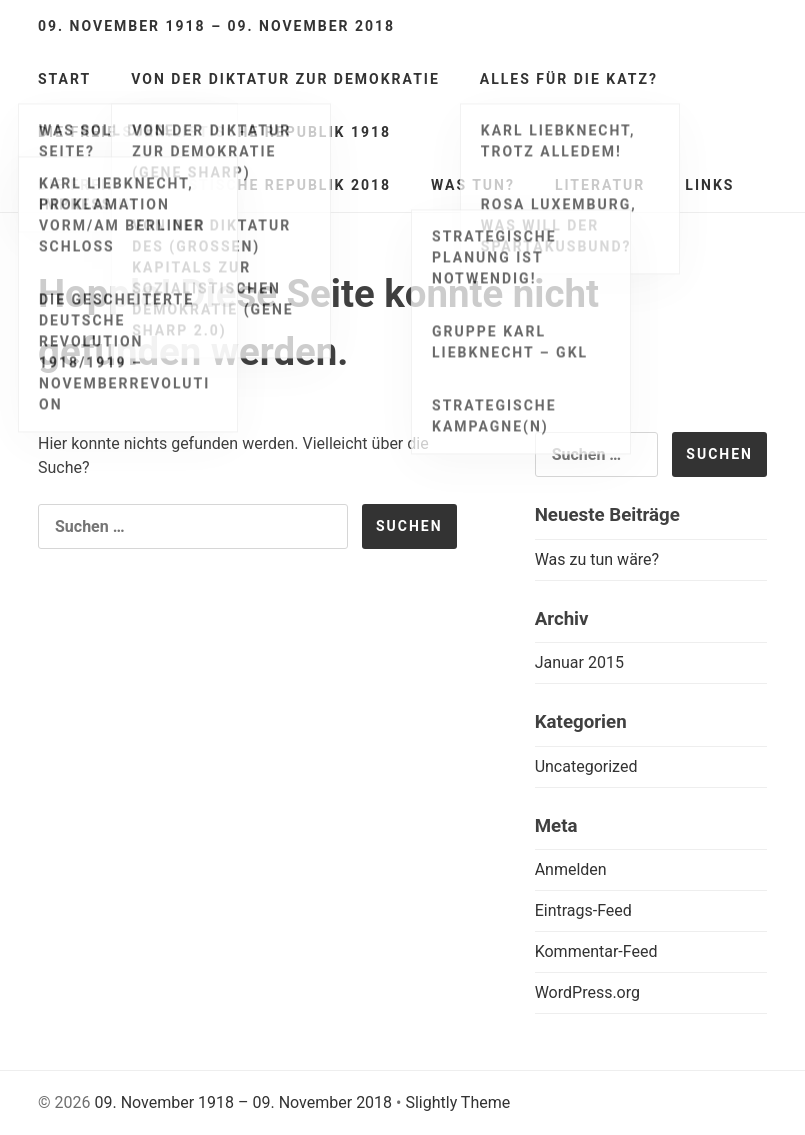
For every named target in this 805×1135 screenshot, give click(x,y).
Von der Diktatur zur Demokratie (285, 79)
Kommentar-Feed (596, 951)
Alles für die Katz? (569, 79)
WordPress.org (587, 992)
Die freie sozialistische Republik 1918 (214, 132)
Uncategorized (586, 766)
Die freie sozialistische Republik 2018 (214, 185)
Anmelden (571, 869)
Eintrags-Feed (583, 910)
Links (709, 185)
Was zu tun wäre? (597, 559)
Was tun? (473, 185)
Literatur (600, 185)
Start (64, 79)
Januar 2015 (579, 662)
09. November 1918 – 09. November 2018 (216, 26)
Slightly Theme (457, 1102)
